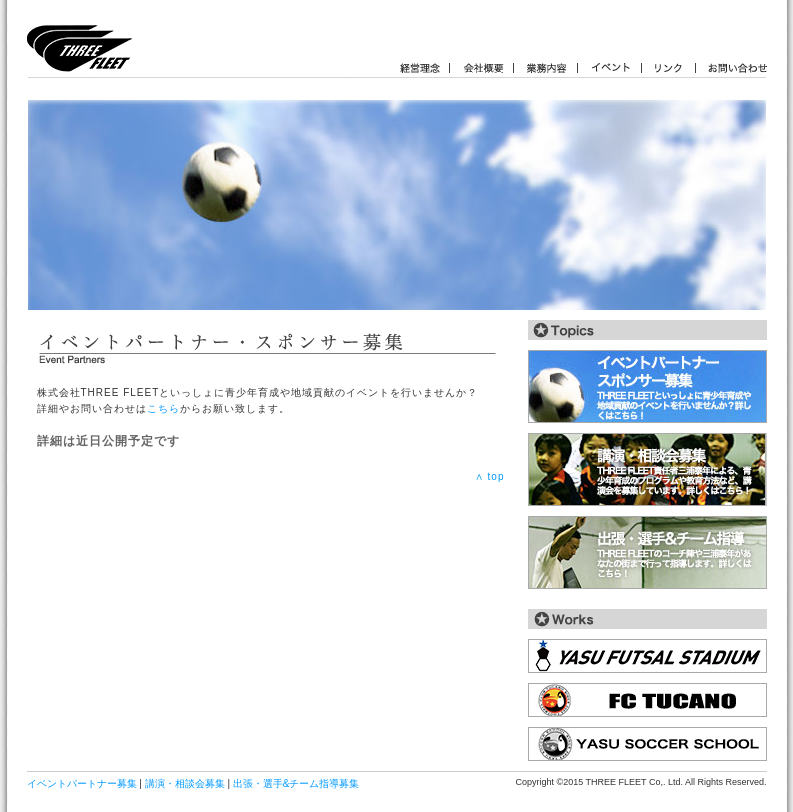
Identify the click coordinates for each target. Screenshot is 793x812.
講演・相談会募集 (185, 783)
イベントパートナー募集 (82, 783)
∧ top (490, 476)
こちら (163, 408)
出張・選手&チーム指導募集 (296, 783)
